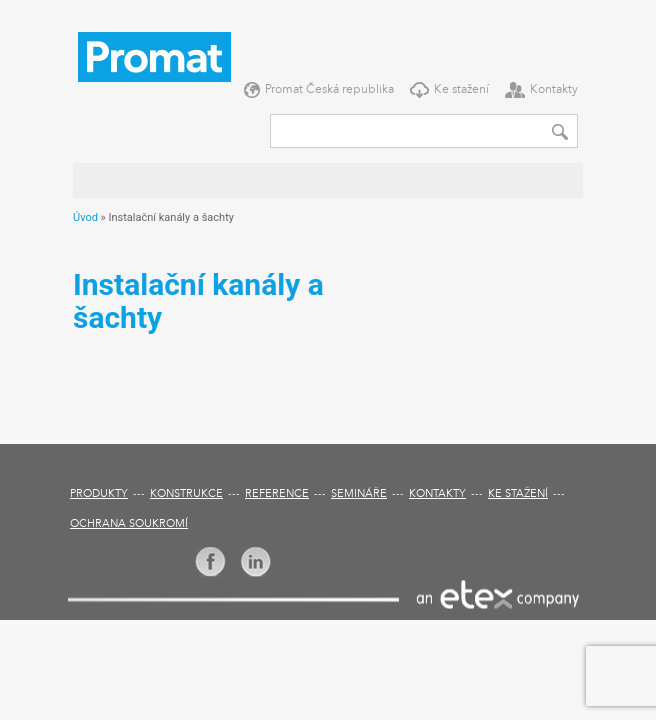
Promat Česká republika (329, 90)
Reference (277, 494)
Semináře (359, 494)
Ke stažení (461, 90)
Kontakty (554, 90)
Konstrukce (186, 494)
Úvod (85, 217)
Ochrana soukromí (129, 524)
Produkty (99, 494)
